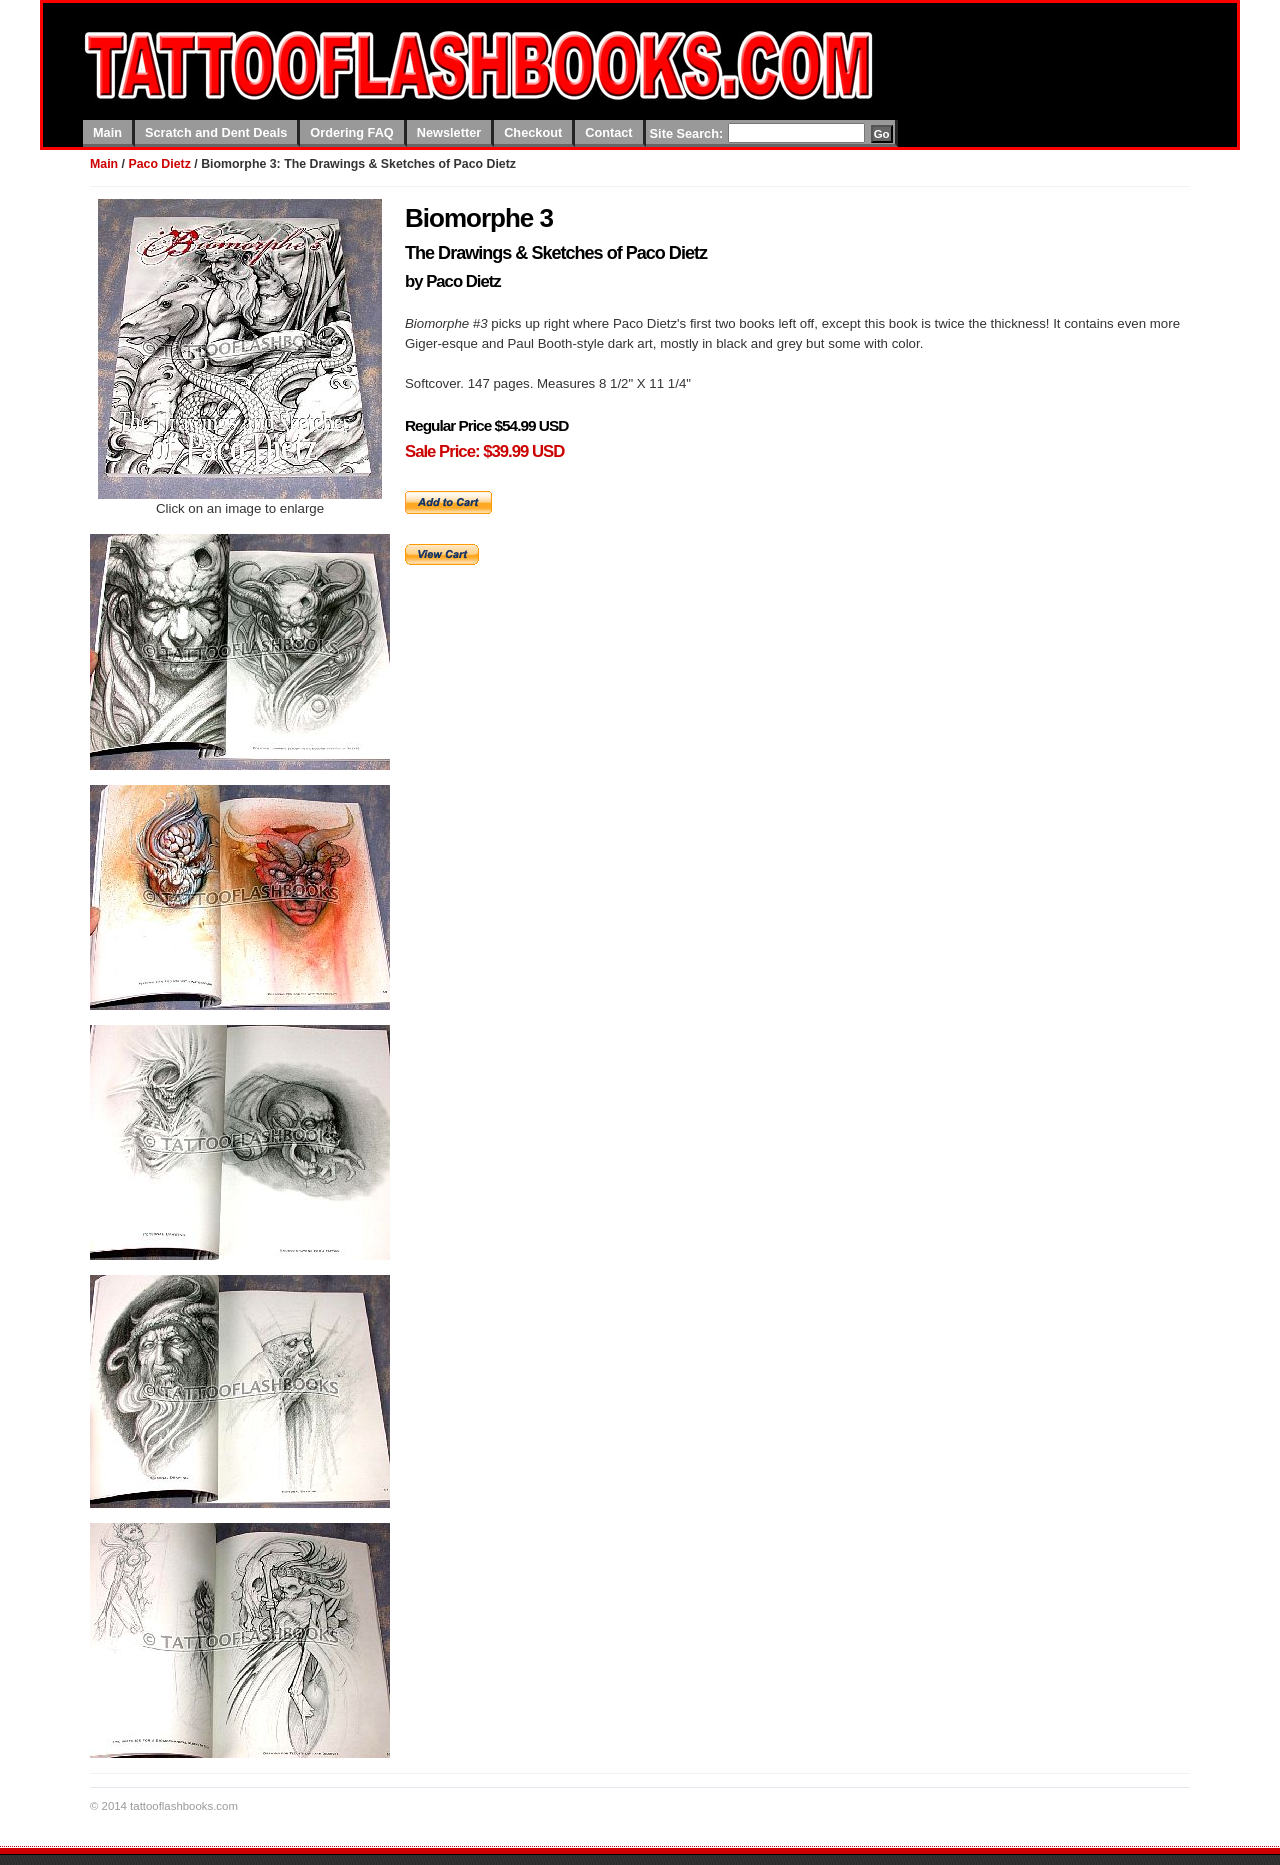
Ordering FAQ (352, 132)
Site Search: (687, 133)
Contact (608, 132)
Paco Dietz (159, 164)
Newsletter (449, 132)
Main (107, 132)
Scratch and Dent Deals (216, 132)
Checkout (533, 132)
